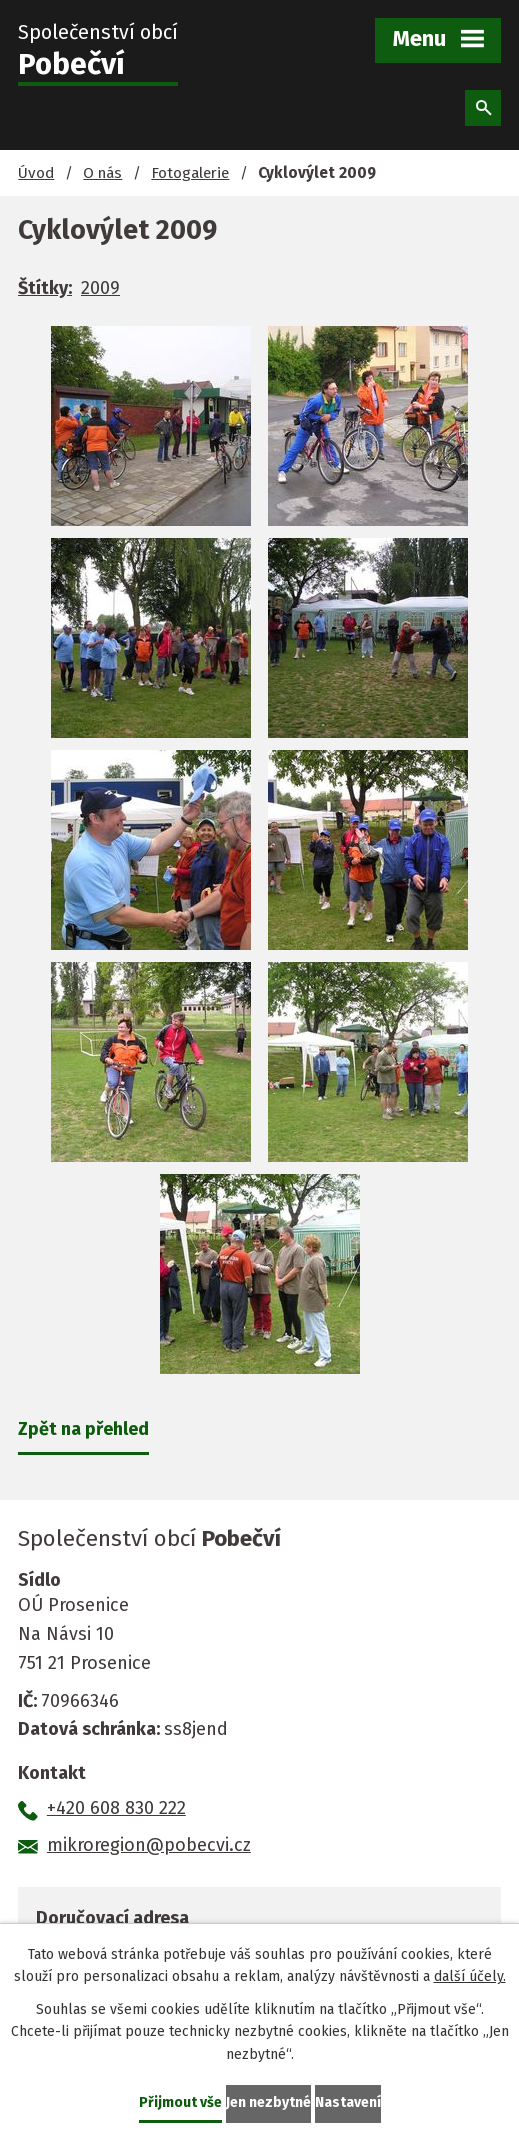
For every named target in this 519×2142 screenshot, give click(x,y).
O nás (102, 173)
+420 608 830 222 (116, 1808)
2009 (100, 288)
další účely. (470, 1976)
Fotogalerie (190, 173)
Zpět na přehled (83, 1429)
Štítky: (45, 288)
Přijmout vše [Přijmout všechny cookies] (180, 2102)
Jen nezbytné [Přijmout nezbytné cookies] (268, 2102)
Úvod (36, 173)
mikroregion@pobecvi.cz (149, 1845)
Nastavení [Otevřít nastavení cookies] (348, 2102)
